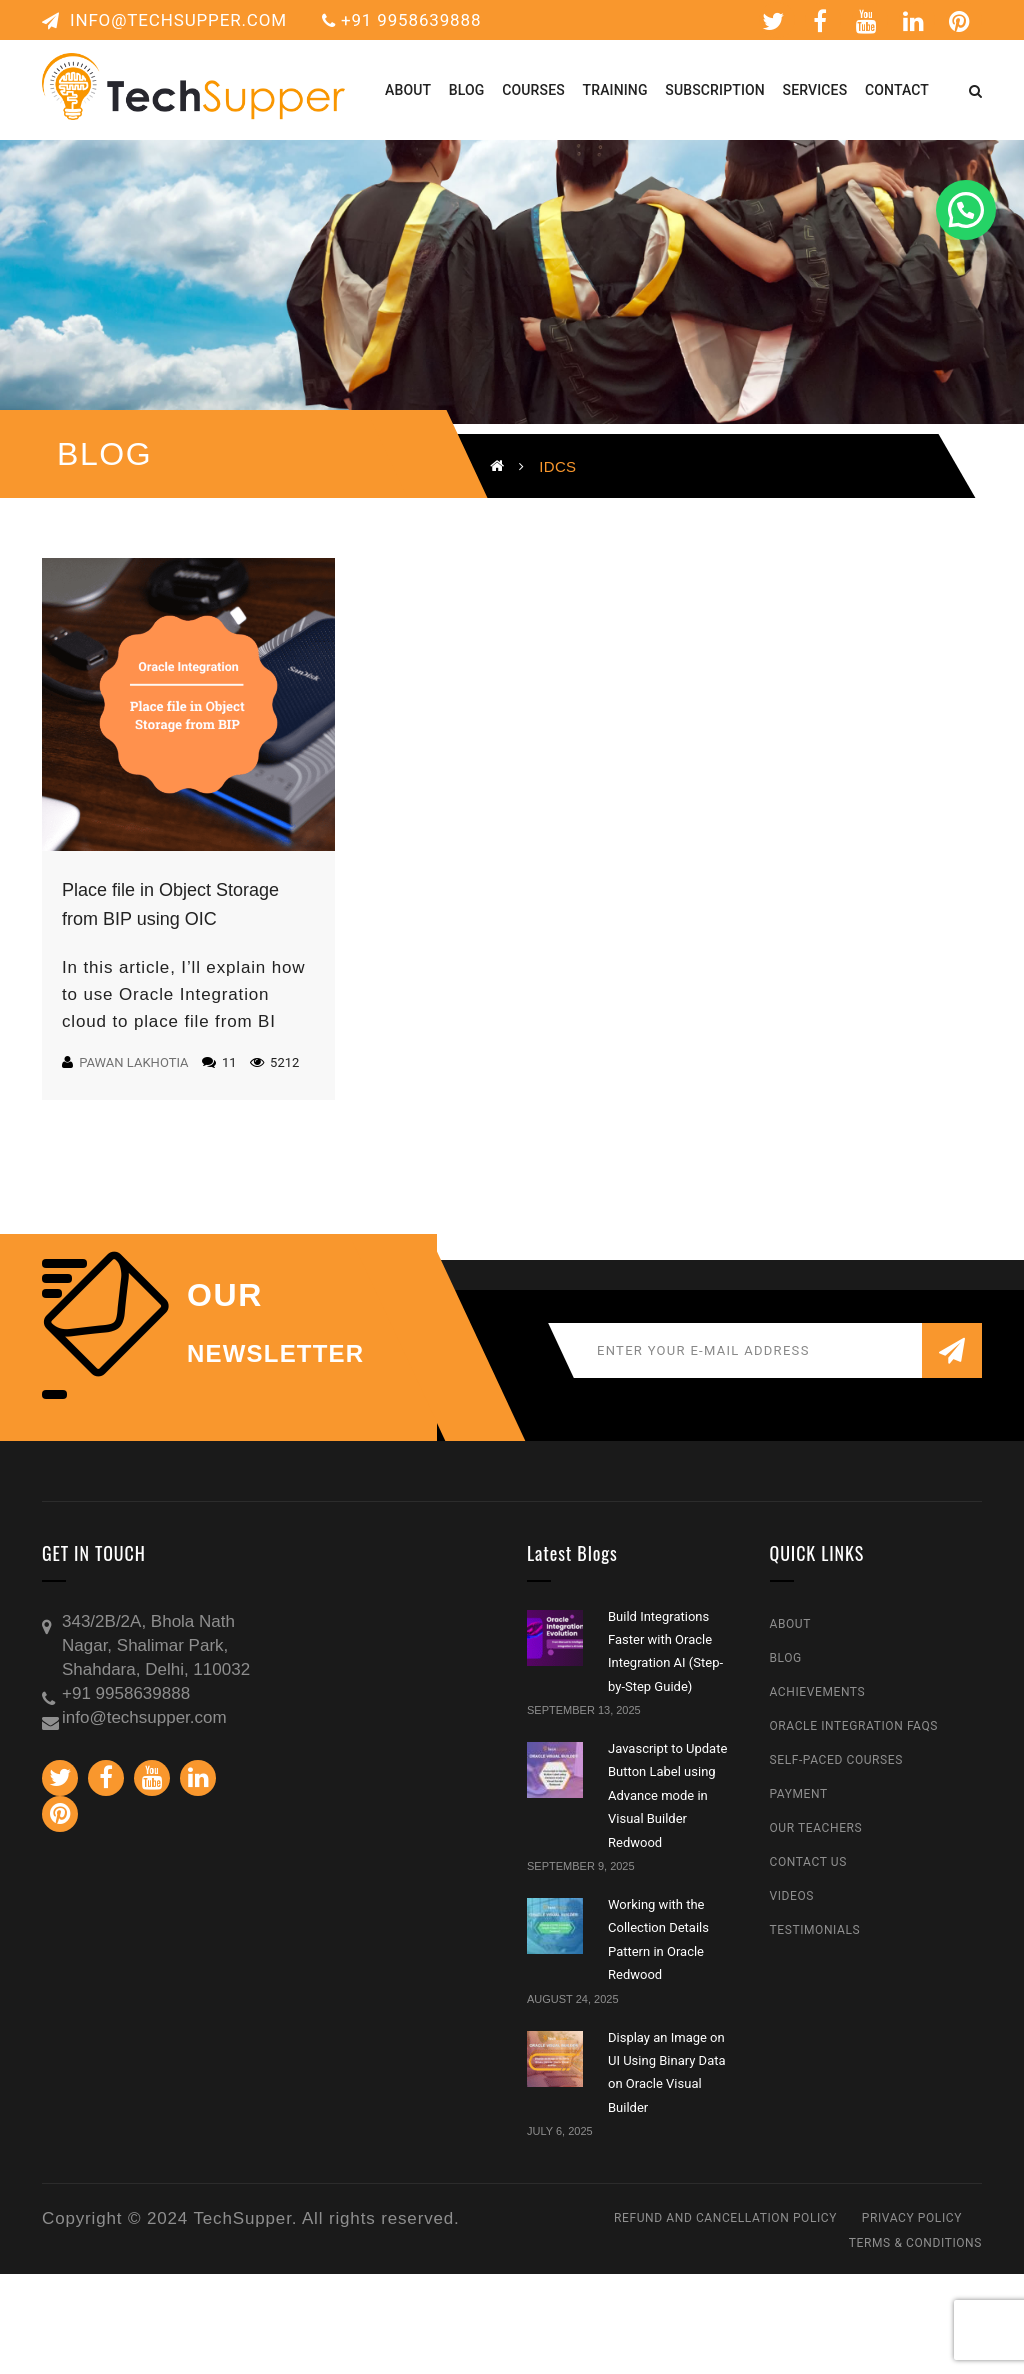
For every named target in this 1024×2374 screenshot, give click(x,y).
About (791, 1624)
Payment (799, 1794)
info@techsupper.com (164, 20)
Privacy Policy (912, 2218)
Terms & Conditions (915, 2243)
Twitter (773, 21)
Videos (792, 1896)
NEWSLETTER (275, 1354)
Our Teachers (816, 1828)
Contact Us (808, 1862)
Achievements (818, 1692)
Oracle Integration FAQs (854, 1726)
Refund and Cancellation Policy (725, 2218)
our (225, 1295)
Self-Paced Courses (836, 1760)
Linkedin (914, 21)
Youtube (867, 21)
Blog (786, 1658)
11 (219, 1062)
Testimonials (815, 1930)
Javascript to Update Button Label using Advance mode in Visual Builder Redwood (667, 1795)
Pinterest (960, 21)
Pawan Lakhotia (133, 1062)
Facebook (820, 21)
